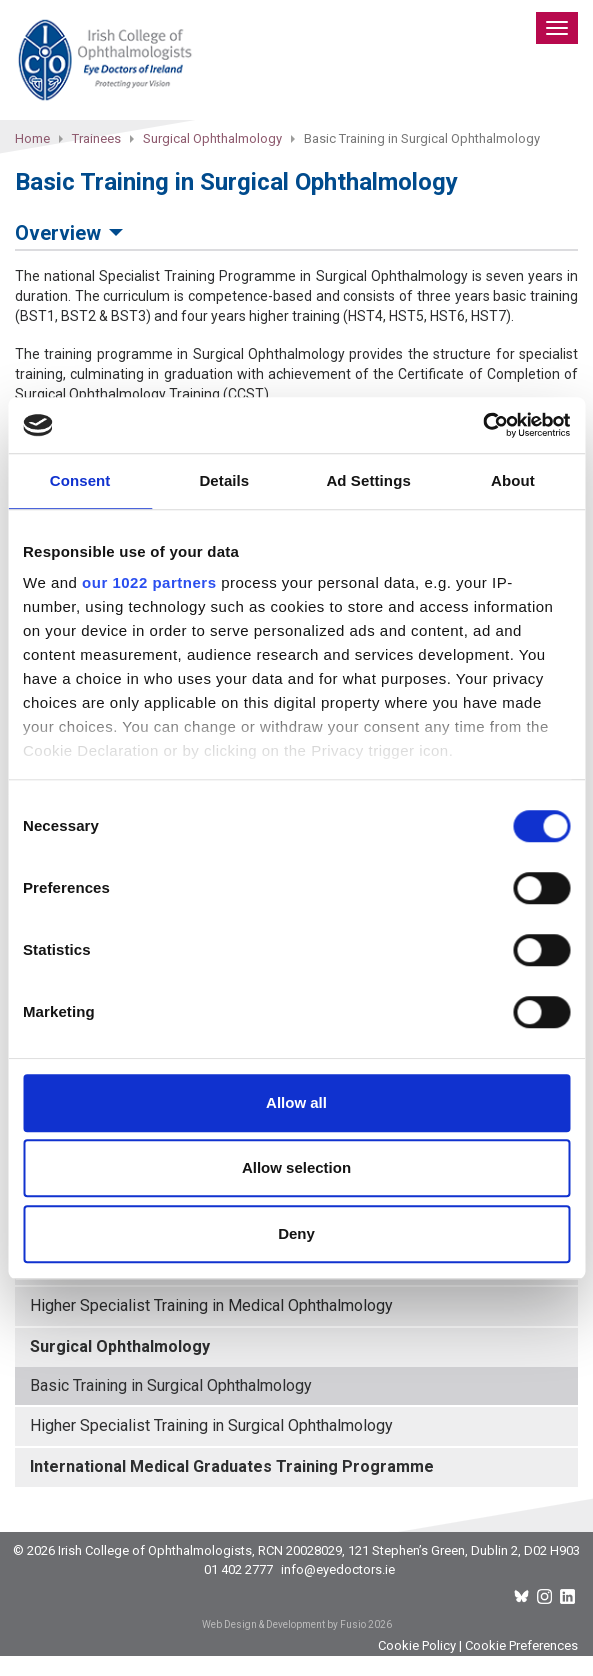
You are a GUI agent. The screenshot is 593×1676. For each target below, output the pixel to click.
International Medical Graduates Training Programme (232, 1466)
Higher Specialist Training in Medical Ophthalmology (211, 1305)
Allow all (296, 1102)
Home (32, 138)
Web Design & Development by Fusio (284, 1624)
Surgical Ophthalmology (212, 138)
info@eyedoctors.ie (338, 1569)
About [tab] (513, 480)
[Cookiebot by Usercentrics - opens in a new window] (482, 425)
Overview (58, 233)
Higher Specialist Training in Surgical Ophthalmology (211, 1425)
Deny (296, 1233)
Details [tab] (224, 480)
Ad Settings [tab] (368, 480)
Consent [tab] (80, 480)
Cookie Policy (417, 1645)
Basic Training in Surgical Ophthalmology (171, 1385)
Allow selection (296, 1167)
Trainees (96, 138)
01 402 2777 (238, 1569)
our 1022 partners (149, 582)
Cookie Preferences (521, 1645)
